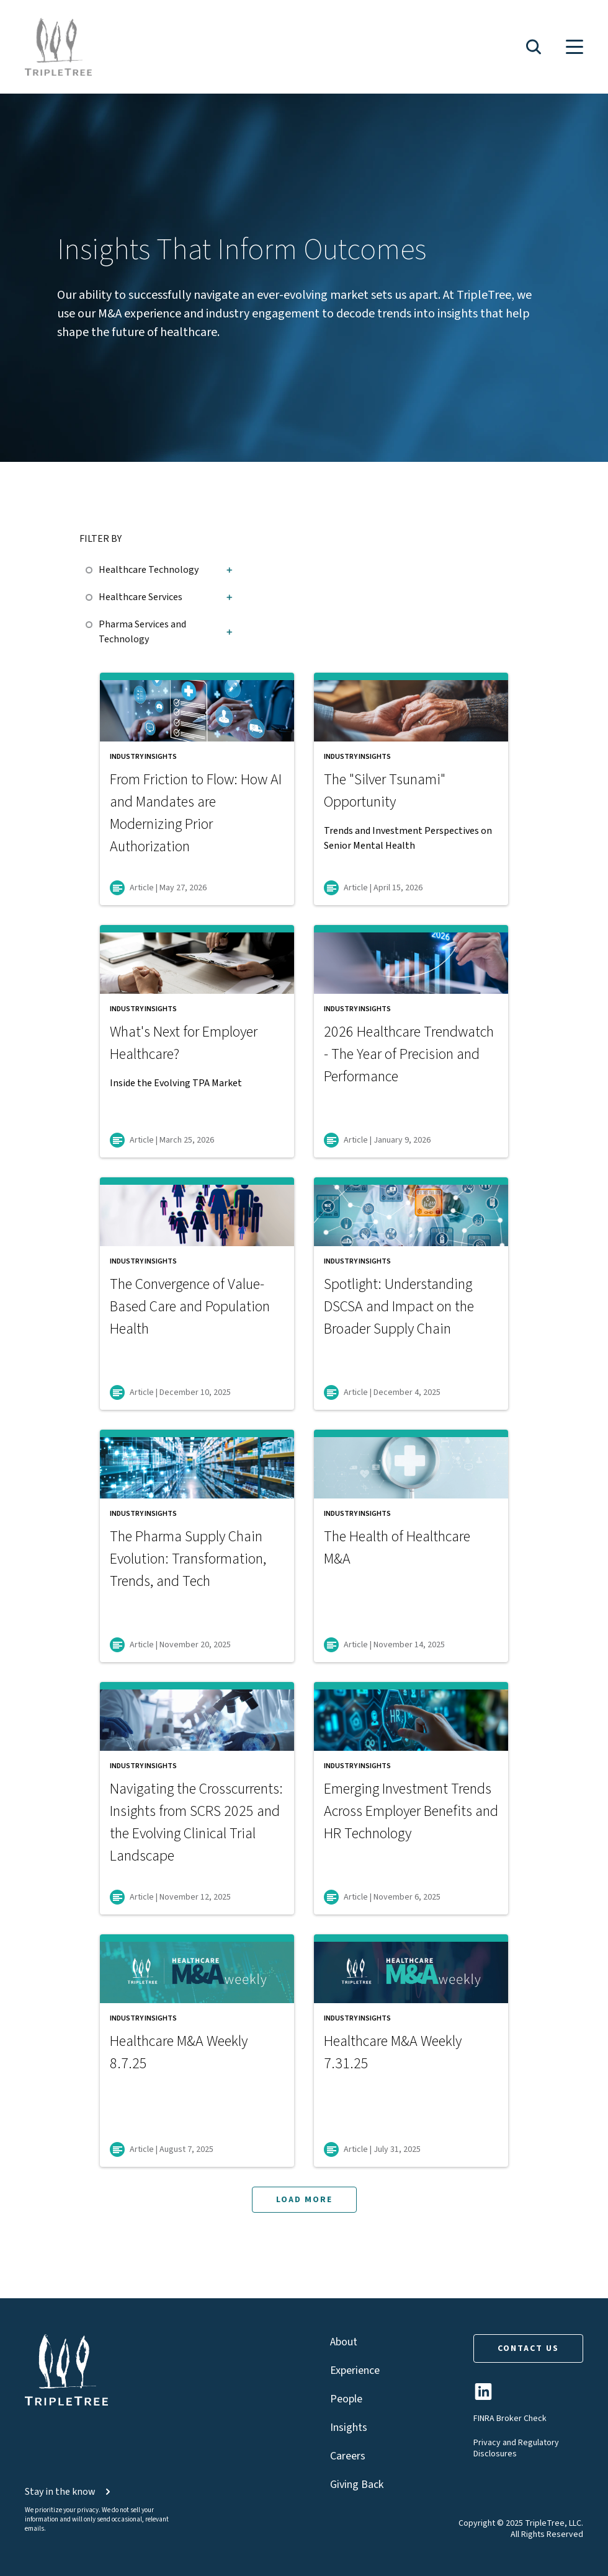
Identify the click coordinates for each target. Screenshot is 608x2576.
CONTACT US (528, 2348)
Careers (347, 2456)
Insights (348, 2427)
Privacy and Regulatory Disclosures (516, 2448)
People (346, 2399)
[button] (533, 47)
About (343, 2342)
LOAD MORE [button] (304, 2199)
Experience (355, 2370)
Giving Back (356, 2484)
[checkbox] (92, 567)
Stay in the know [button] (69, 2492)
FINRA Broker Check (510, 2418)
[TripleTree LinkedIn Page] (483, 2396)
